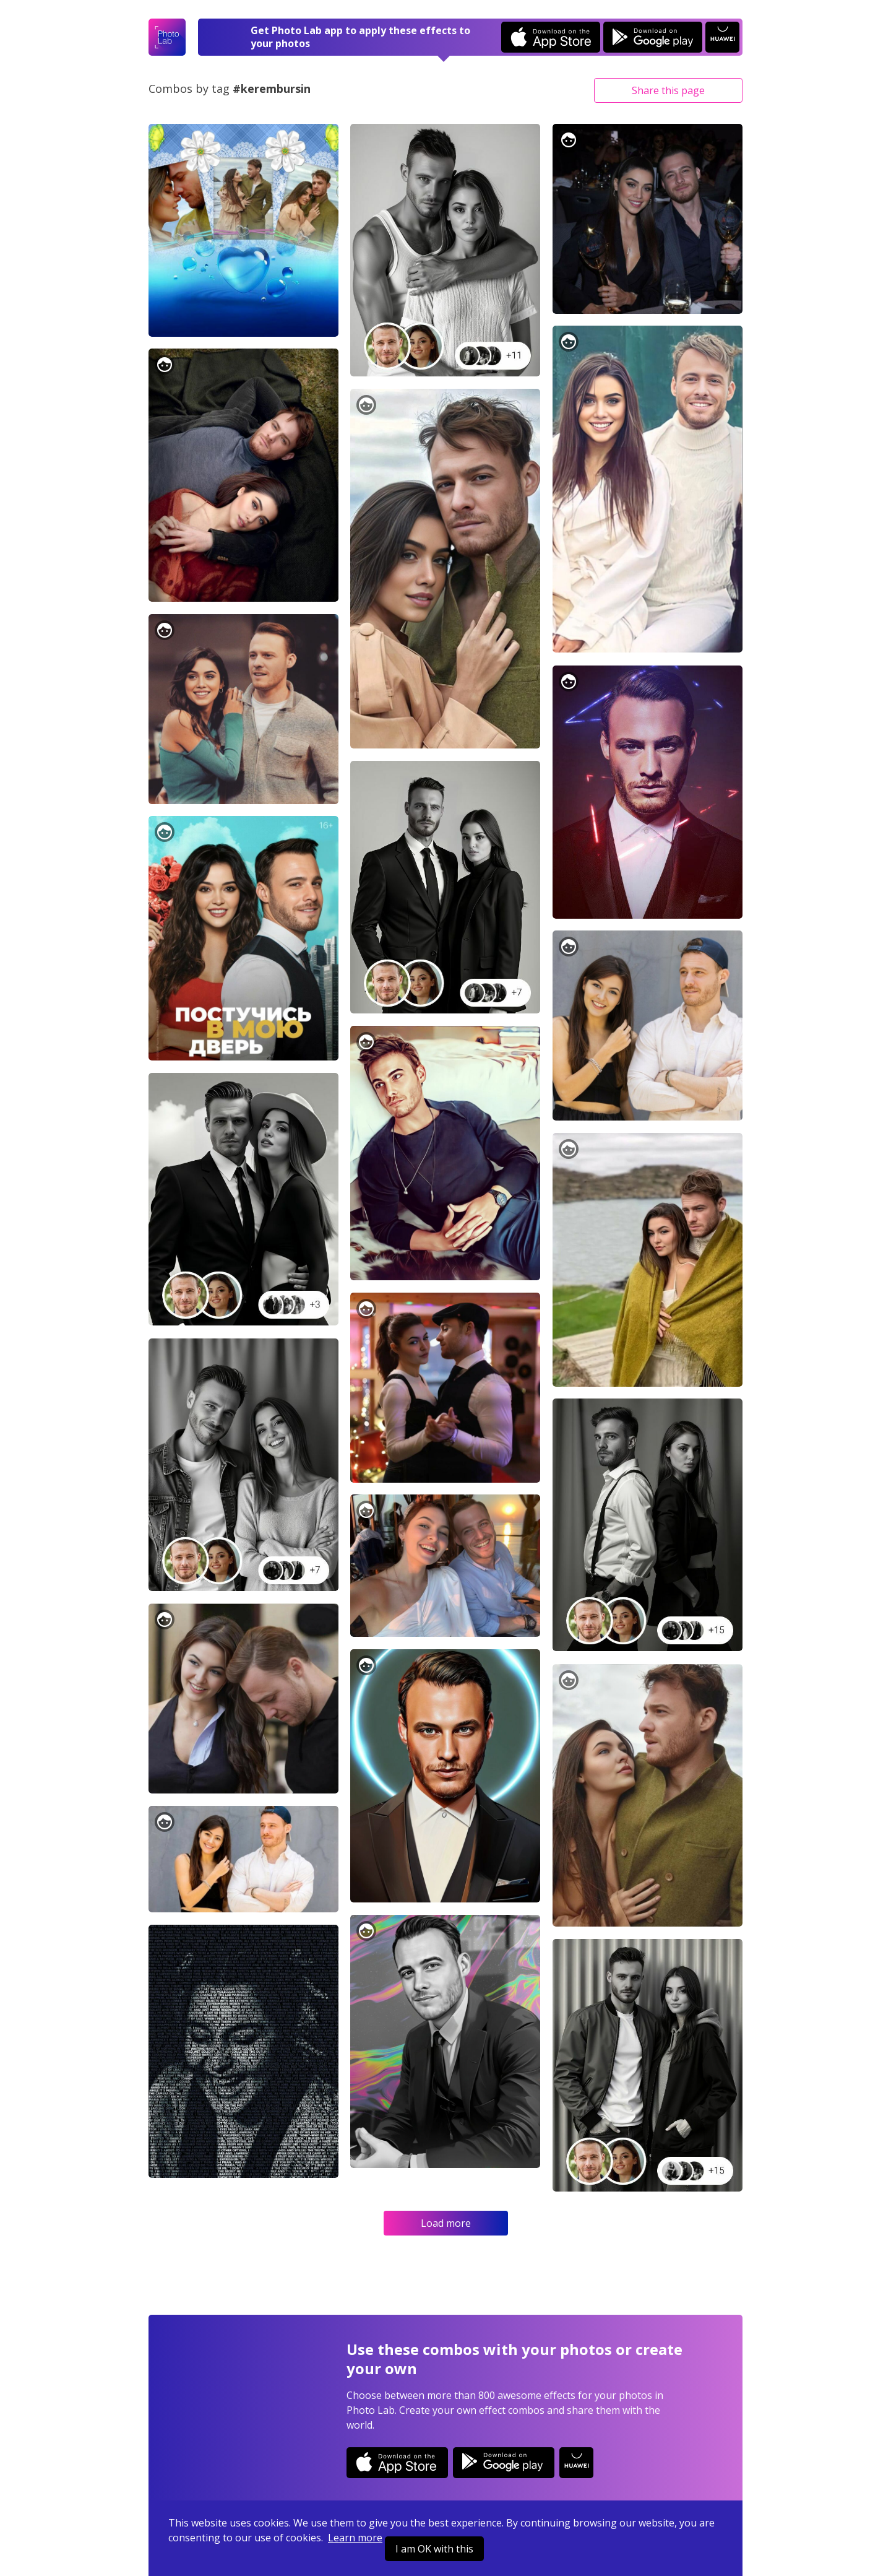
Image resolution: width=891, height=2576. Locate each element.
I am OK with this (434, 2549)
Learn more (355, 2537)
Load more (446, 2223)
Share (668, 90)
